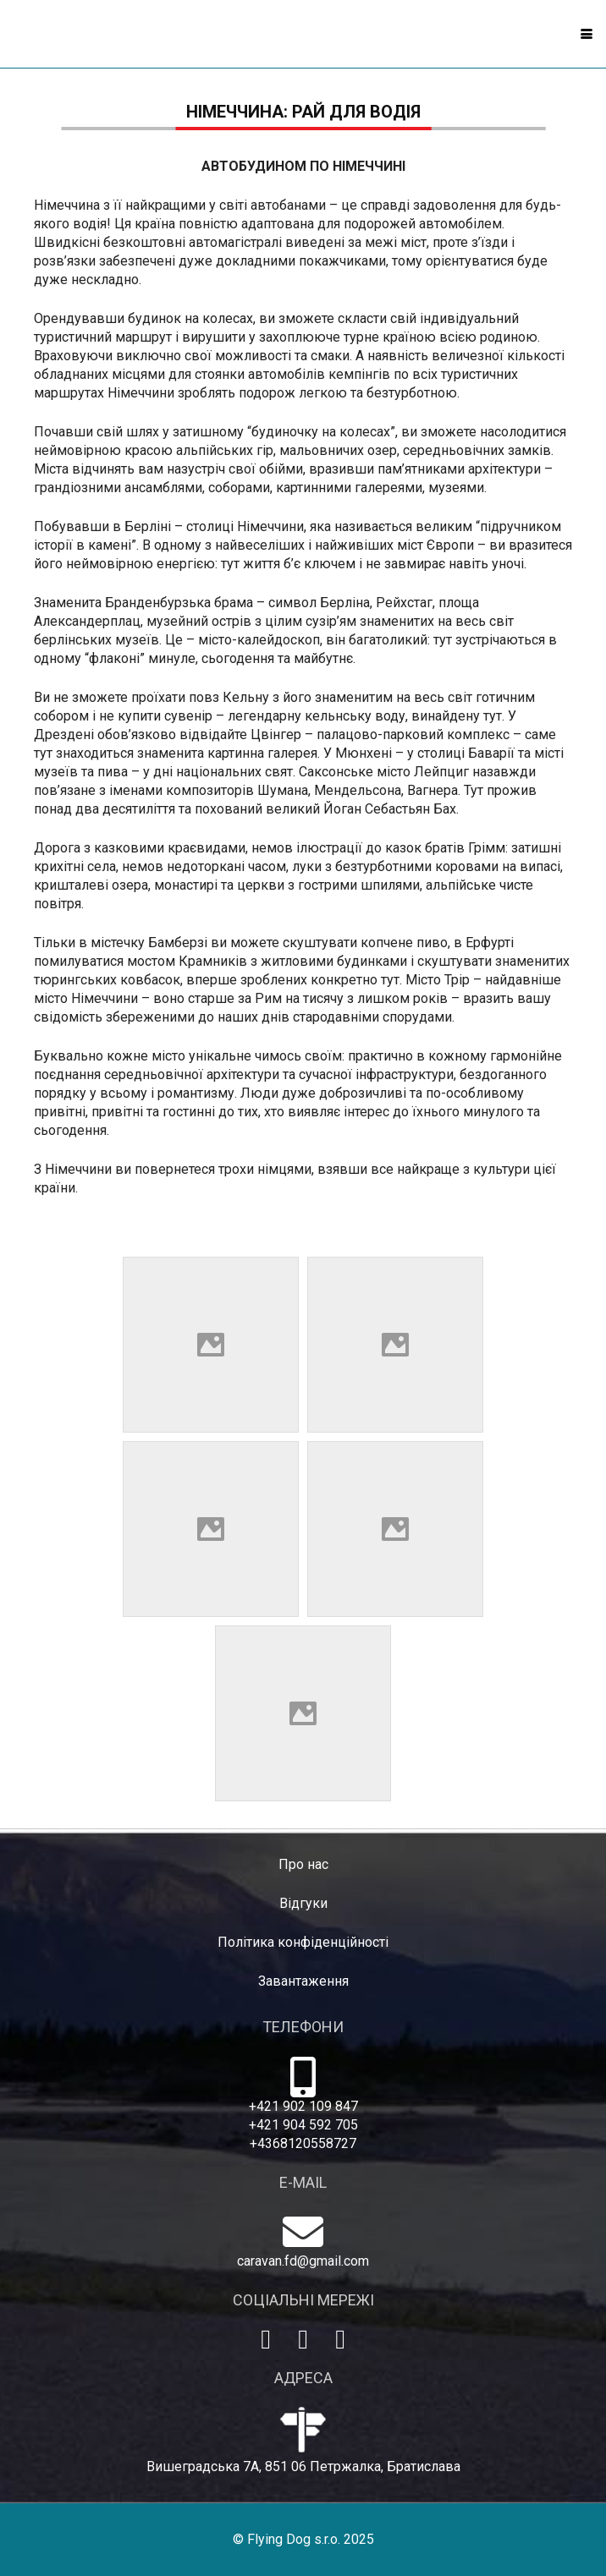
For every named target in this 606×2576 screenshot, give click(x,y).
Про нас (303, 1864)
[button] (586, 34)
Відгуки (303, 1903)
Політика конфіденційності (303, 1942)
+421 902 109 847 (303, 2106)
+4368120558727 (303, 2143)
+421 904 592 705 (303, 2125)
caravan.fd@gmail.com (303, 2261)
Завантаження (303, 1981)
